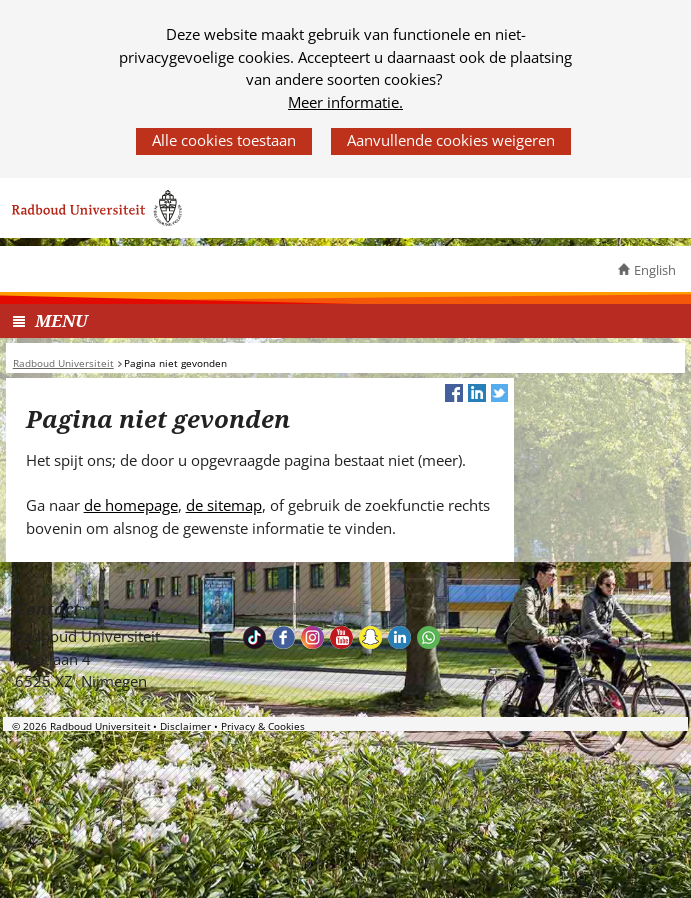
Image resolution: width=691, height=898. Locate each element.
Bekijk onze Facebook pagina (283, 637)
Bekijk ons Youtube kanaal (341, 637)
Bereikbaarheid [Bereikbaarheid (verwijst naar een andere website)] (309, 609)
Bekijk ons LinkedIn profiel (399, 637)
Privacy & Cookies (263, 726)
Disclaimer (185, 726)
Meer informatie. (345, 102)
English (655, 270)
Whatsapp (428, 637)
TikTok (254, 637)
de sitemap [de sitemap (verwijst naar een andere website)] (224, 505)
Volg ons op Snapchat (370, 637)
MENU (61, 320)
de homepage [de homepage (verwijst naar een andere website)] (131, 505)
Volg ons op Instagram (312, 637)
